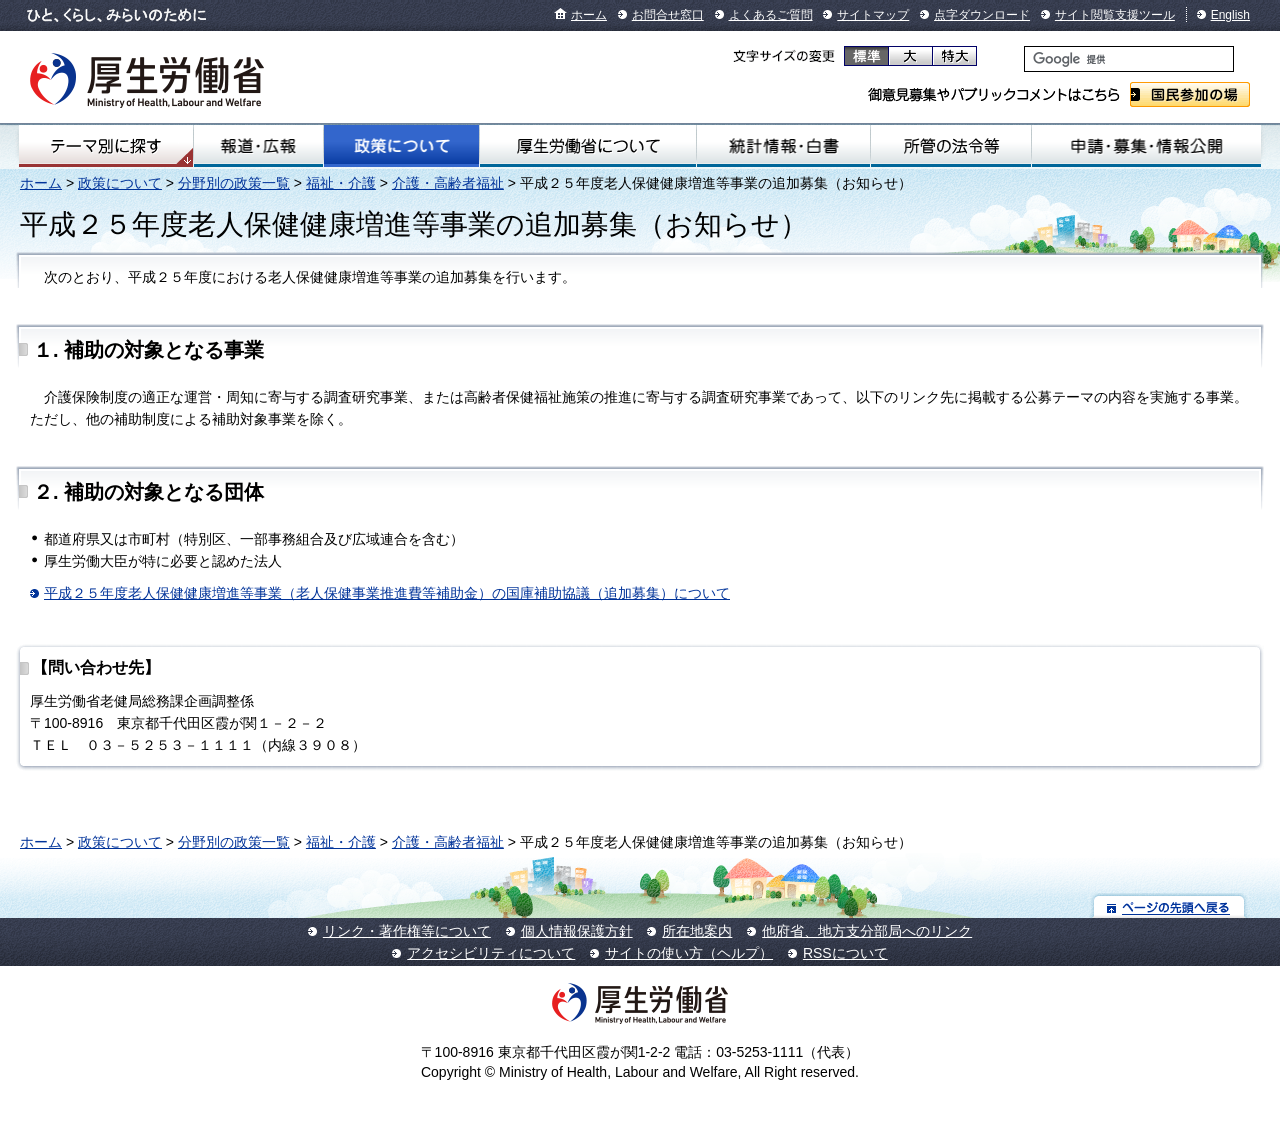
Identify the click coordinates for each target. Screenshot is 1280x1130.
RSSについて (845, 953)
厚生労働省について (588, 146)
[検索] (1129, 59)
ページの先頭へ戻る (1169, 906)
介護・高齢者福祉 (448, 183)
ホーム (589, 15)
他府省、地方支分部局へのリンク (867, 931)
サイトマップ (873, 15)
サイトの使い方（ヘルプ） (689, 953)
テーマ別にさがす (106, 146)
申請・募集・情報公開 (1146, 146)
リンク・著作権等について (407, 931)
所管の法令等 (951, 146)
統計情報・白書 (783, 146)
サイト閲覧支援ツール (1115, 15)
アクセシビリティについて (491, 953)
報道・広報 (258, 146)
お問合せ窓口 (668, 15)
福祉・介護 (341, 183)
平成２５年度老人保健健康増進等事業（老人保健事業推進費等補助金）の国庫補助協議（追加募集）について (387, 593)
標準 (866, 56)
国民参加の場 (1190, 94)
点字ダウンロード (982, 15)
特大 (954, 56)
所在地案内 (697, 931)
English (1230, 15)
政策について (401, 146)
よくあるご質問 (771, 15)
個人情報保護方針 (577, 931)
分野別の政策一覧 (234, 183)
